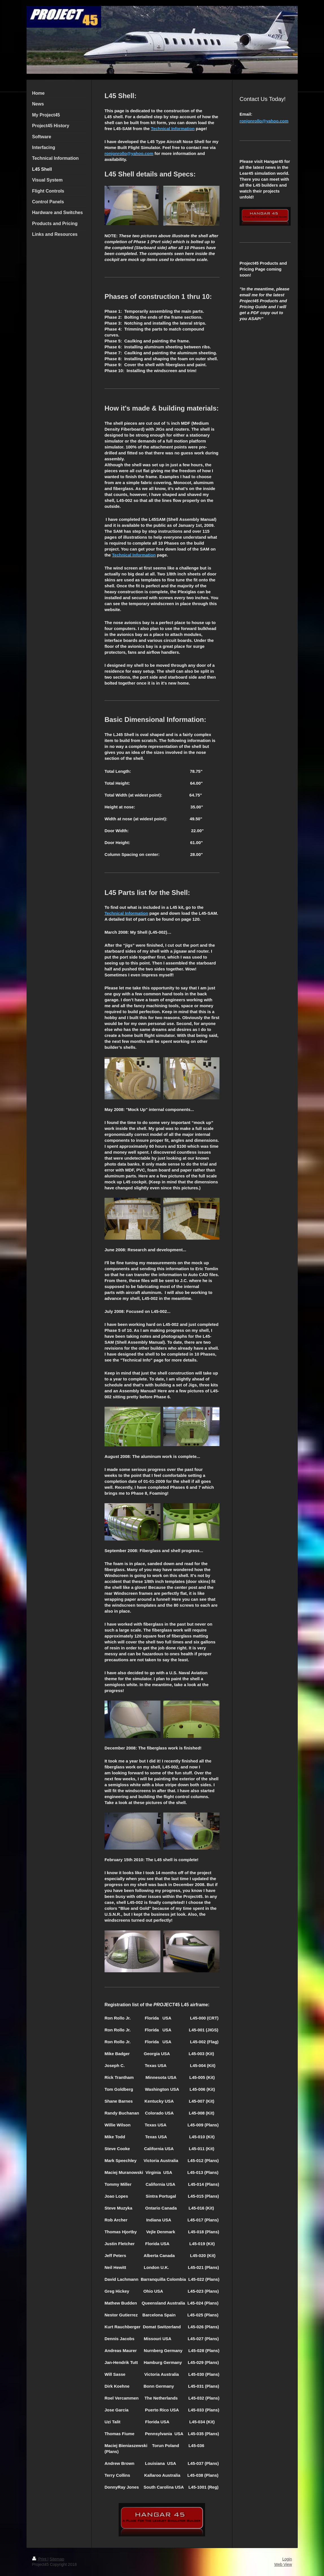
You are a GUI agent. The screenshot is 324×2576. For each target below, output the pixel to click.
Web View (283, 2564)
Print (40, 2559)
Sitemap (57, 2559)
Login (287, 2559)
